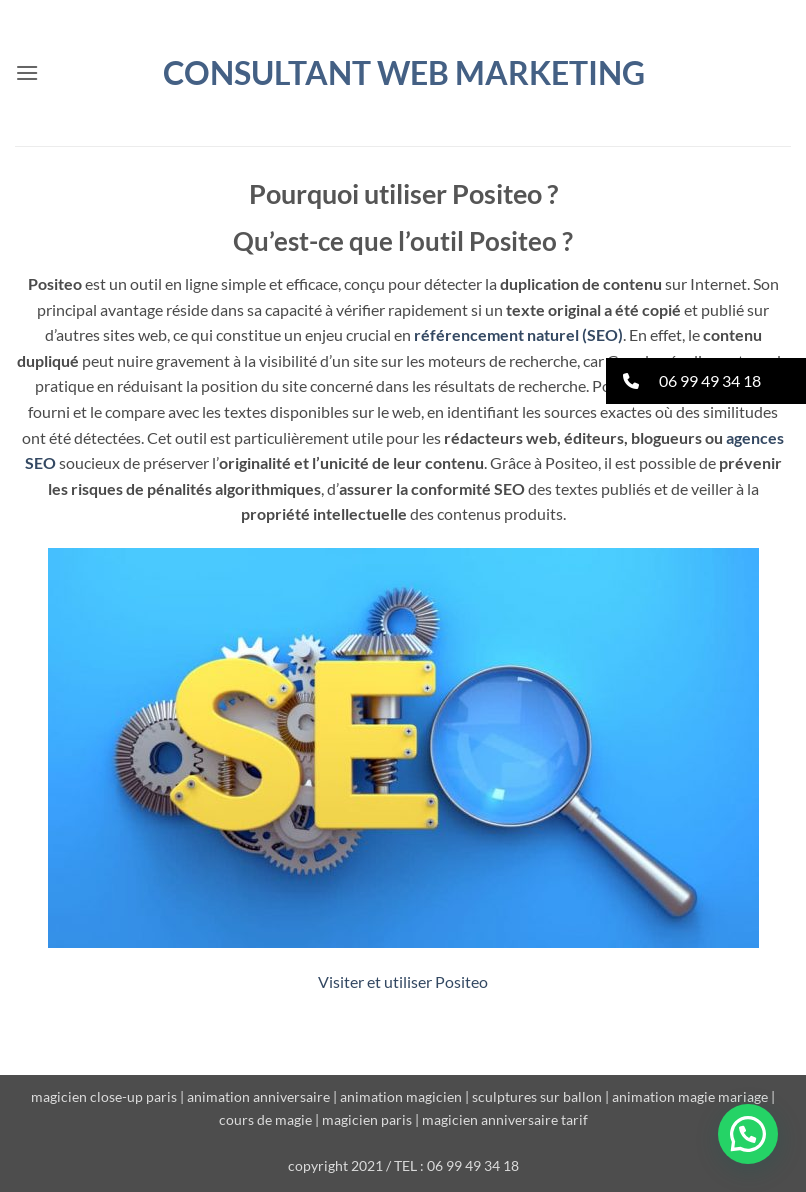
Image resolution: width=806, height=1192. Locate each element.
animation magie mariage (690, 1096)
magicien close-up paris (104, 1096)
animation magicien (401, 1096)
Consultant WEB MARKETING (404, 73)
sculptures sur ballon (537, 1096)
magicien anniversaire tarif (505, 1119)
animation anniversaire (258, 1096)
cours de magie (265, 1119)
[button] (27, 72)
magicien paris (367, 1119)
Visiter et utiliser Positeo (403, 981)
